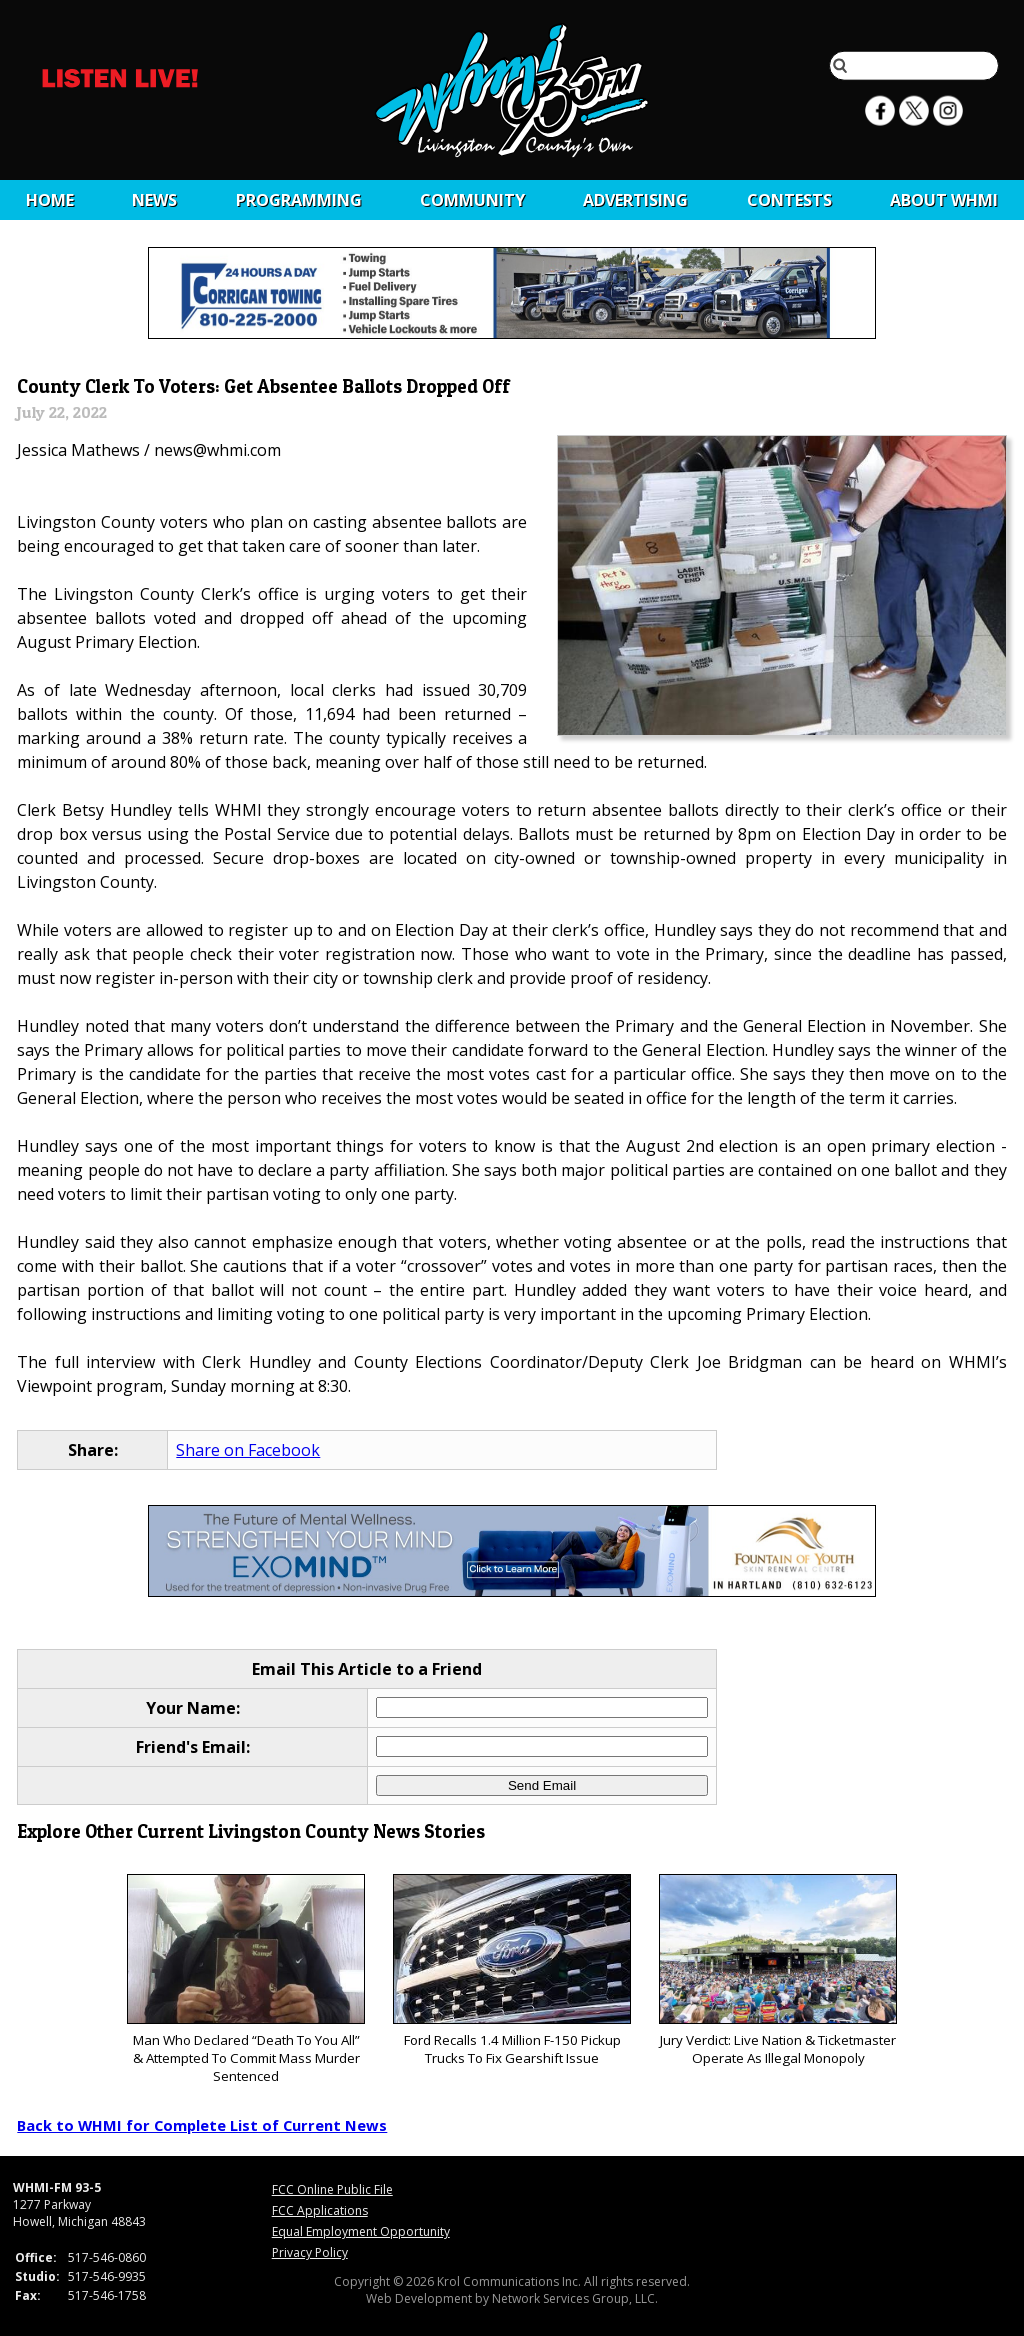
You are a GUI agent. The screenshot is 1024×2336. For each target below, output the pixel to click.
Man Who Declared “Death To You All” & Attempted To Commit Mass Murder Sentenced (245, 1979)
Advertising (635, 200)
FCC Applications (320, 2210)
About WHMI (944, 200)
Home (50, 200)
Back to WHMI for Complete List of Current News (202, 2125)
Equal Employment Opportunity (361, 2231)
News (154, 200)
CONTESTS (789, 200)
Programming (299, 200)
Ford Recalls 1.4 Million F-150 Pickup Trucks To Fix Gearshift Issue (511, 1970)
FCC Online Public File (332, 2189)
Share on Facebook (248, 1450)
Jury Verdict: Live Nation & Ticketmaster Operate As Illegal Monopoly (777, 1970)
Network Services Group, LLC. (575, 2298)
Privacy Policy (310, 2252)
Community (472, 200)
